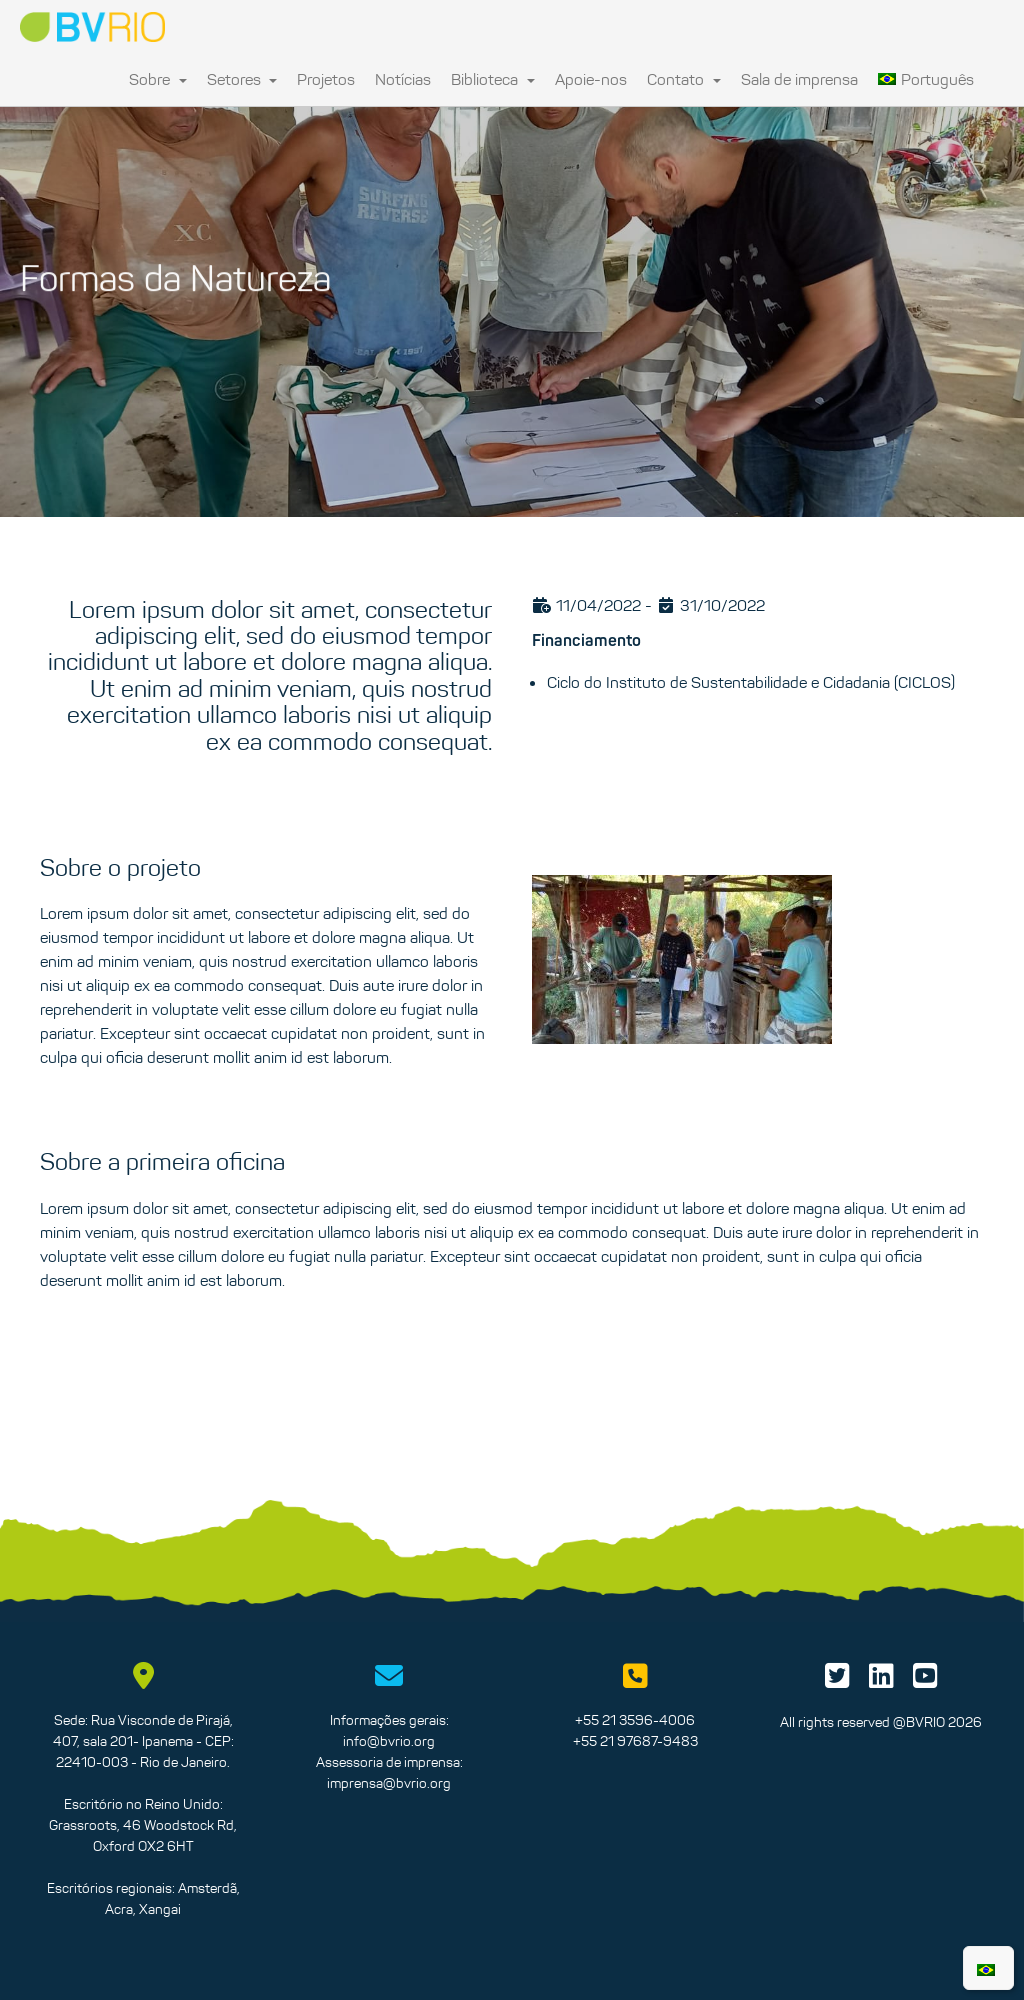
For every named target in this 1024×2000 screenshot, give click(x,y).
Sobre (158, 79)
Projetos (326, 79)
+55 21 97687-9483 (635, 1741)
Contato (684, 79)
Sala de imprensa (799, 79)
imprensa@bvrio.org (389, 1783)
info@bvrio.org (389, 1741)
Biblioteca (493, 79)
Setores (242, 79)
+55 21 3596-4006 (635, 1720)
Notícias (403, 79)
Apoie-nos (591, 79)
